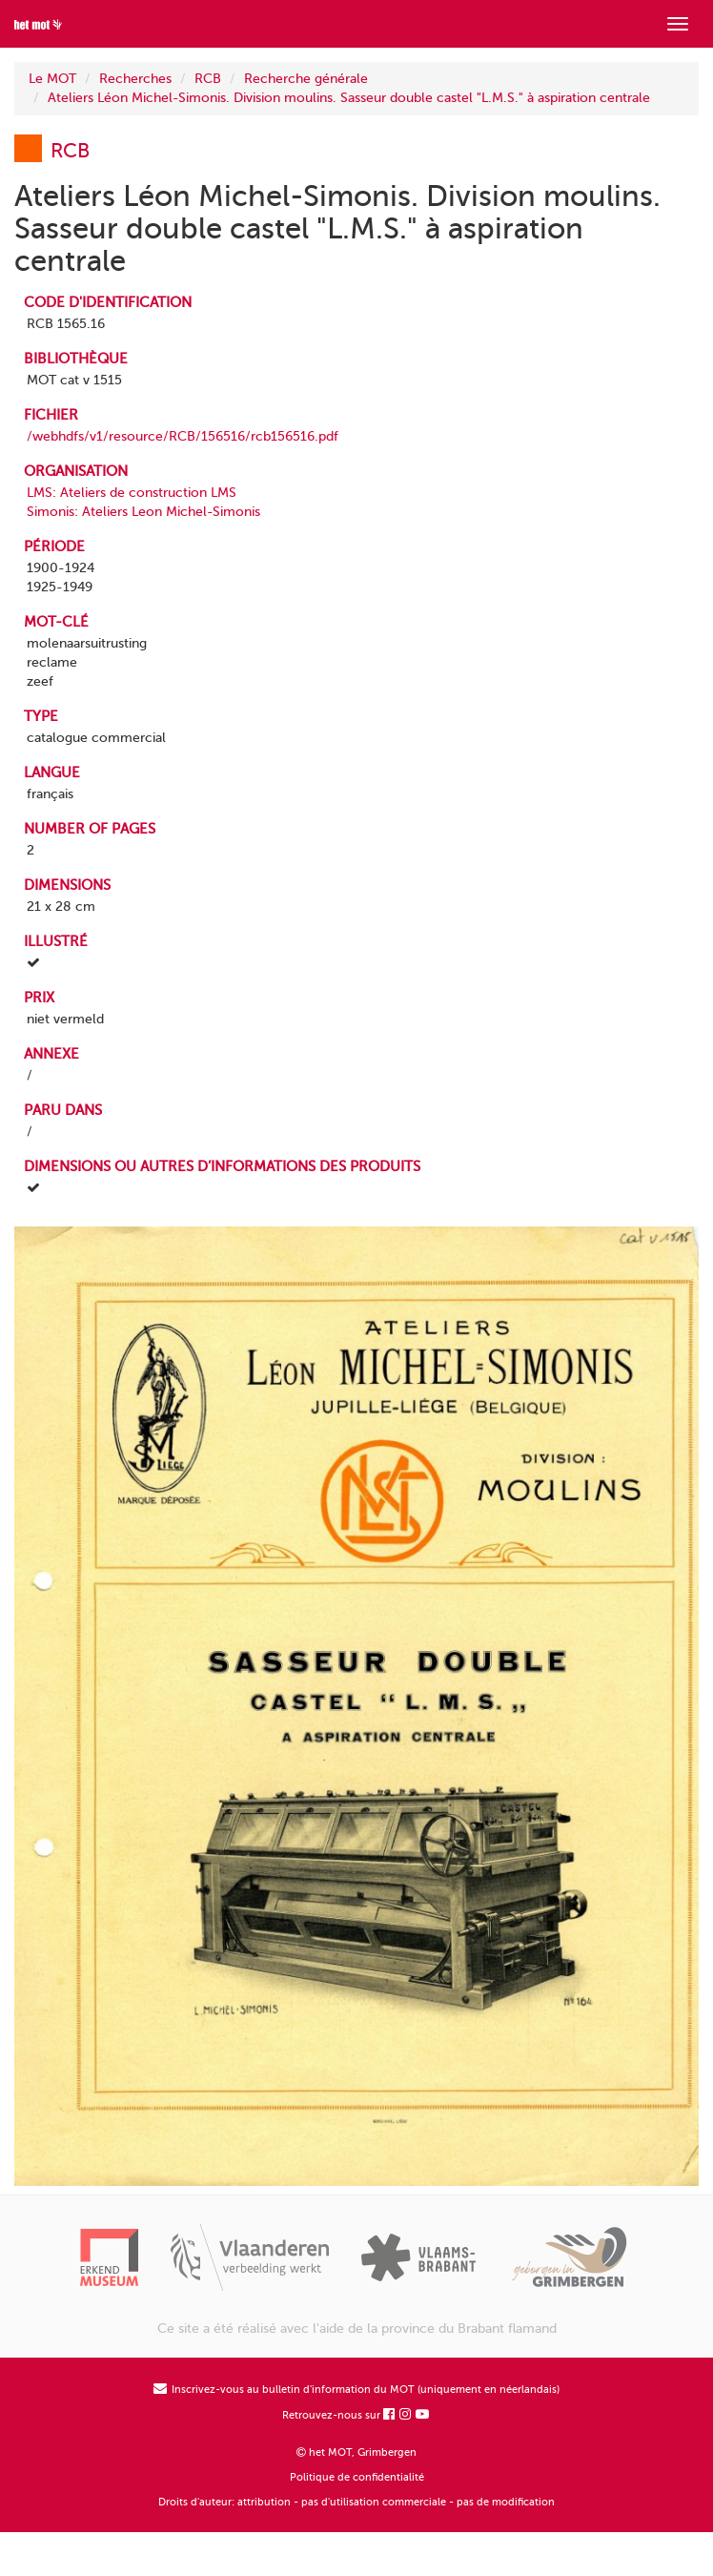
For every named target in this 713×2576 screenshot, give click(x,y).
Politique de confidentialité (357, 2477)
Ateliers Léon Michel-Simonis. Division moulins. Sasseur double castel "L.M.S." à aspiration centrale (349, 98)
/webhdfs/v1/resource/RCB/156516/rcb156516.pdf (182, 436)
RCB (207, 79)
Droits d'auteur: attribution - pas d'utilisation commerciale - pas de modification (356, 2502)
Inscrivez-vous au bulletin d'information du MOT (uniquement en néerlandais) (356, 2389)
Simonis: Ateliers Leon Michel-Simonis (143, 512)
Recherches (135, 79)
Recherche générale (306, 79)
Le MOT (52, 79)
